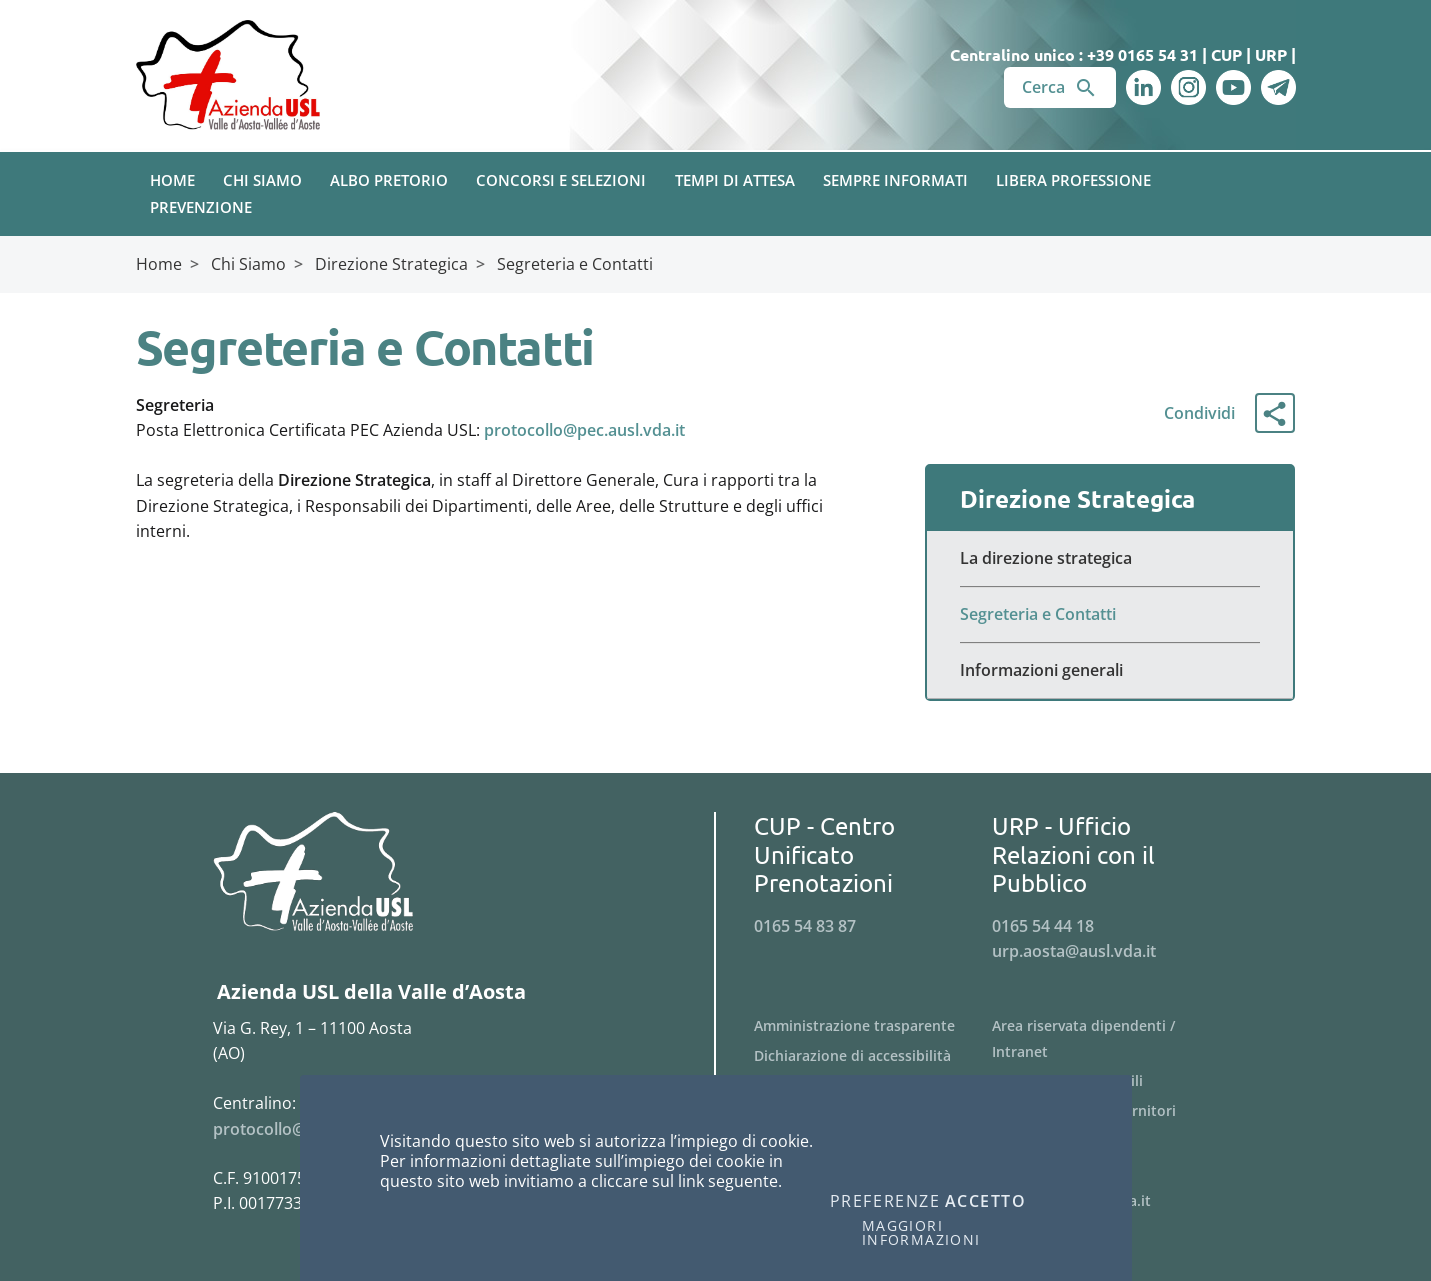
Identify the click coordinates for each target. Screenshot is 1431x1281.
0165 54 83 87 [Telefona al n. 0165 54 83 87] (805, 926)
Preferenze (885, 1202)
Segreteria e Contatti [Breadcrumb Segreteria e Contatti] (575, 264)
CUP (1226, 54)
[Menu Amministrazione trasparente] (873, 1026)
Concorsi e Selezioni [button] (561, 180)
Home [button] (172, 180)
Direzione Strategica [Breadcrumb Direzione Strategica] (391, 264)
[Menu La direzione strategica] (1110, 559)
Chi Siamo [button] (262, 180)
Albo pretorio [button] (389, 180)
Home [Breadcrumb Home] (159, 264)
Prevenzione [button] (201, 207)
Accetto (986, 1202)
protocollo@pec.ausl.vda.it (584, 430)
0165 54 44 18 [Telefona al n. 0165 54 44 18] (1043, 926)
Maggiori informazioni (921, 1233)
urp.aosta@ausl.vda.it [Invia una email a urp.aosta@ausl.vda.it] (1074, 951)
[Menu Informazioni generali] (1110, 670)
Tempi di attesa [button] (735, 180)
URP (1271, 54)
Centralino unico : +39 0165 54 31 (1074, 54)
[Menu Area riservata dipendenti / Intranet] (1111, 1039)
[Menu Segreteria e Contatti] (1110, 615)
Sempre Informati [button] (895, 180)
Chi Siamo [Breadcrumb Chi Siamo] (248, 264)
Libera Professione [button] (1073, 180)
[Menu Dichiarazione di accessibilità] (873, 1056)
